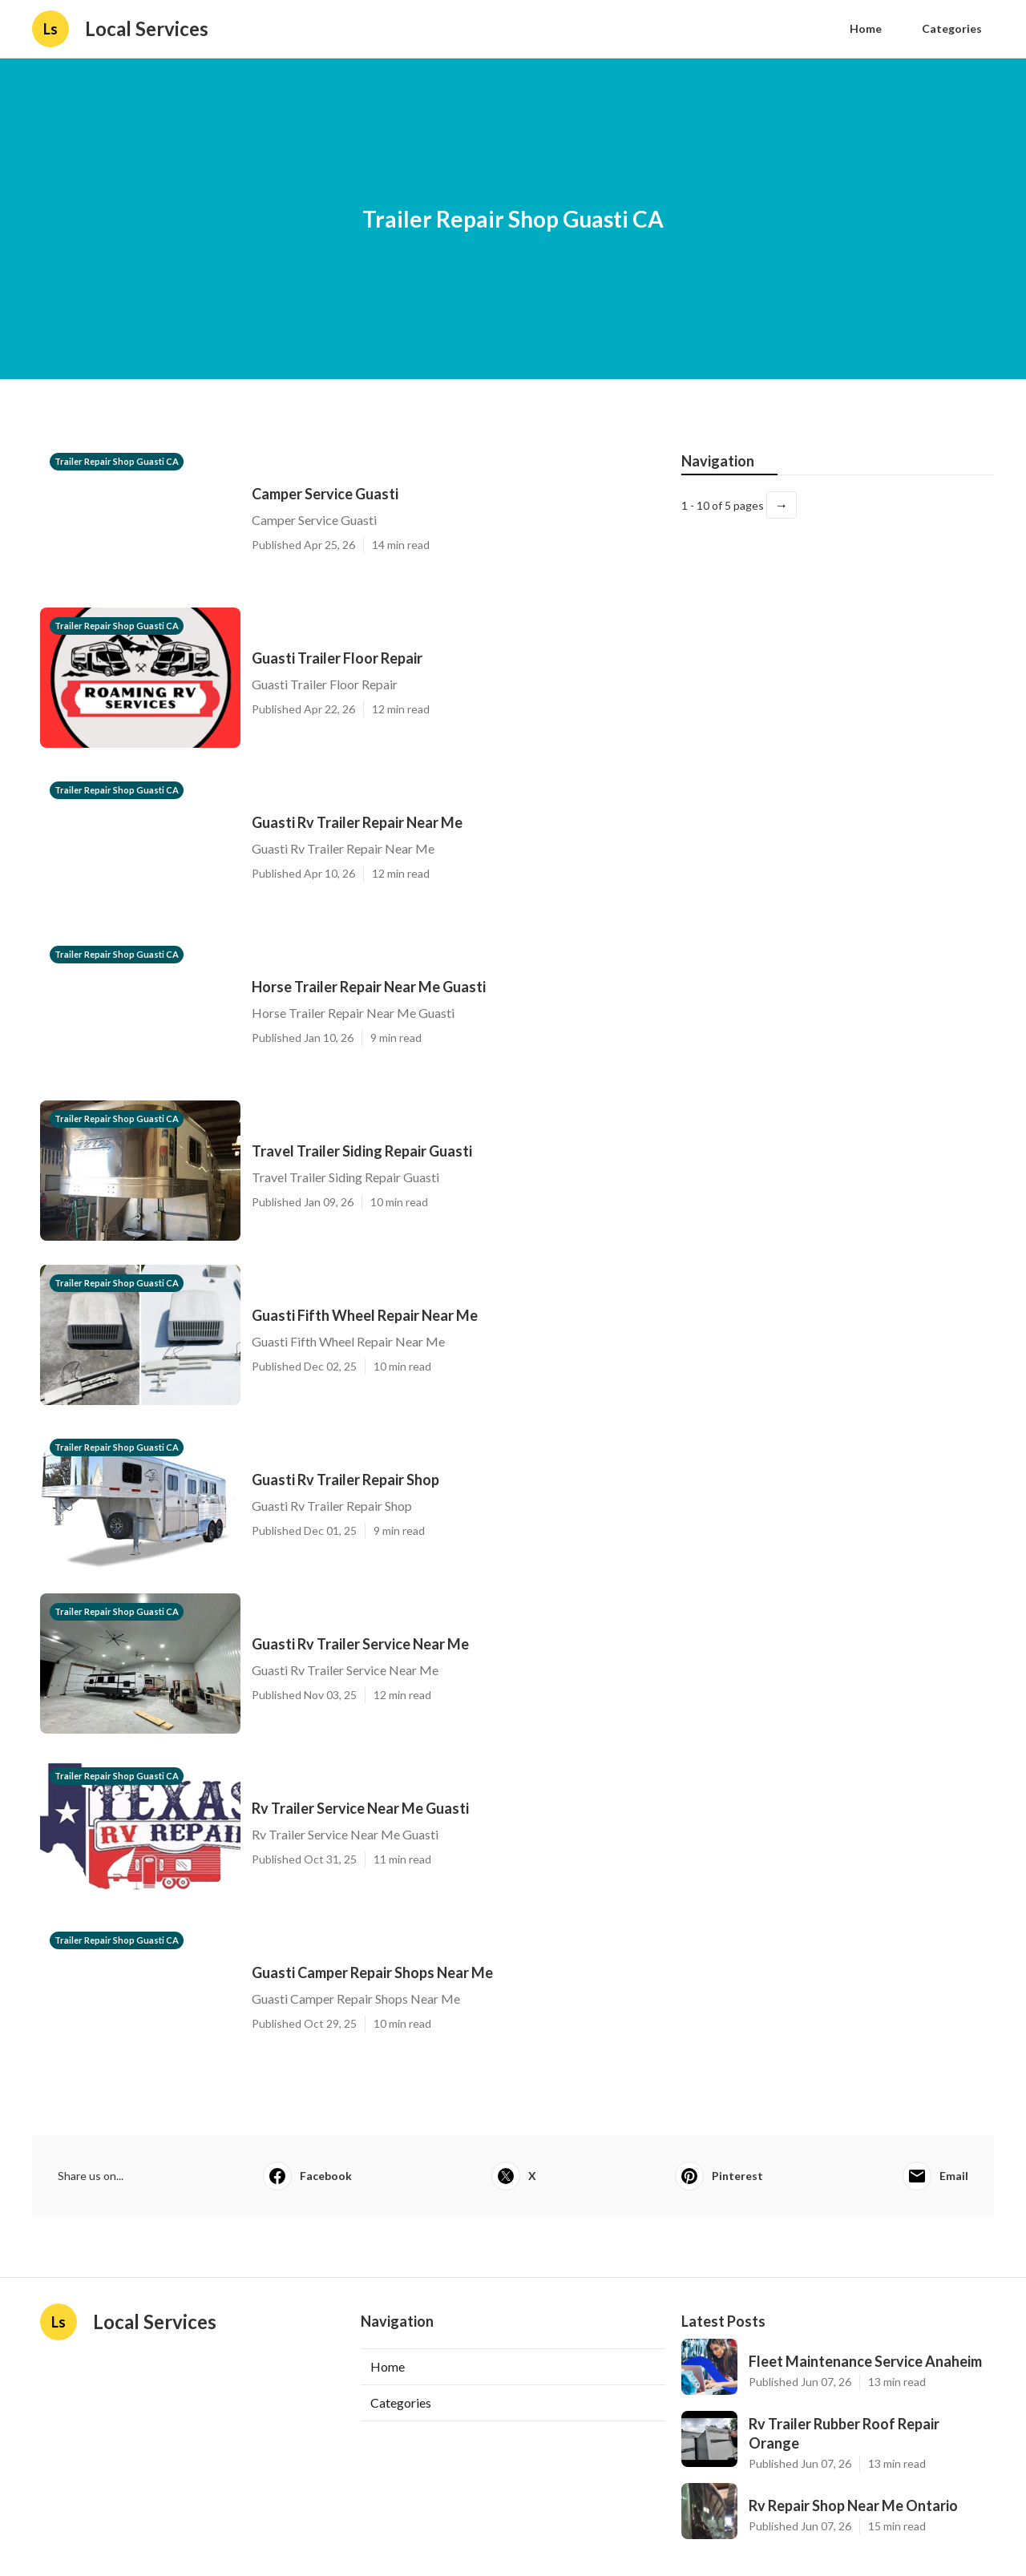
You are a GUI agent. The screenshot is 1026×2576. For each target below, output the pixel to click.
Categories (952, 28)
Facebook (307, 2176)
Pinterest (719, 2176)
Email (935, 2176)
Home (866, 28)
